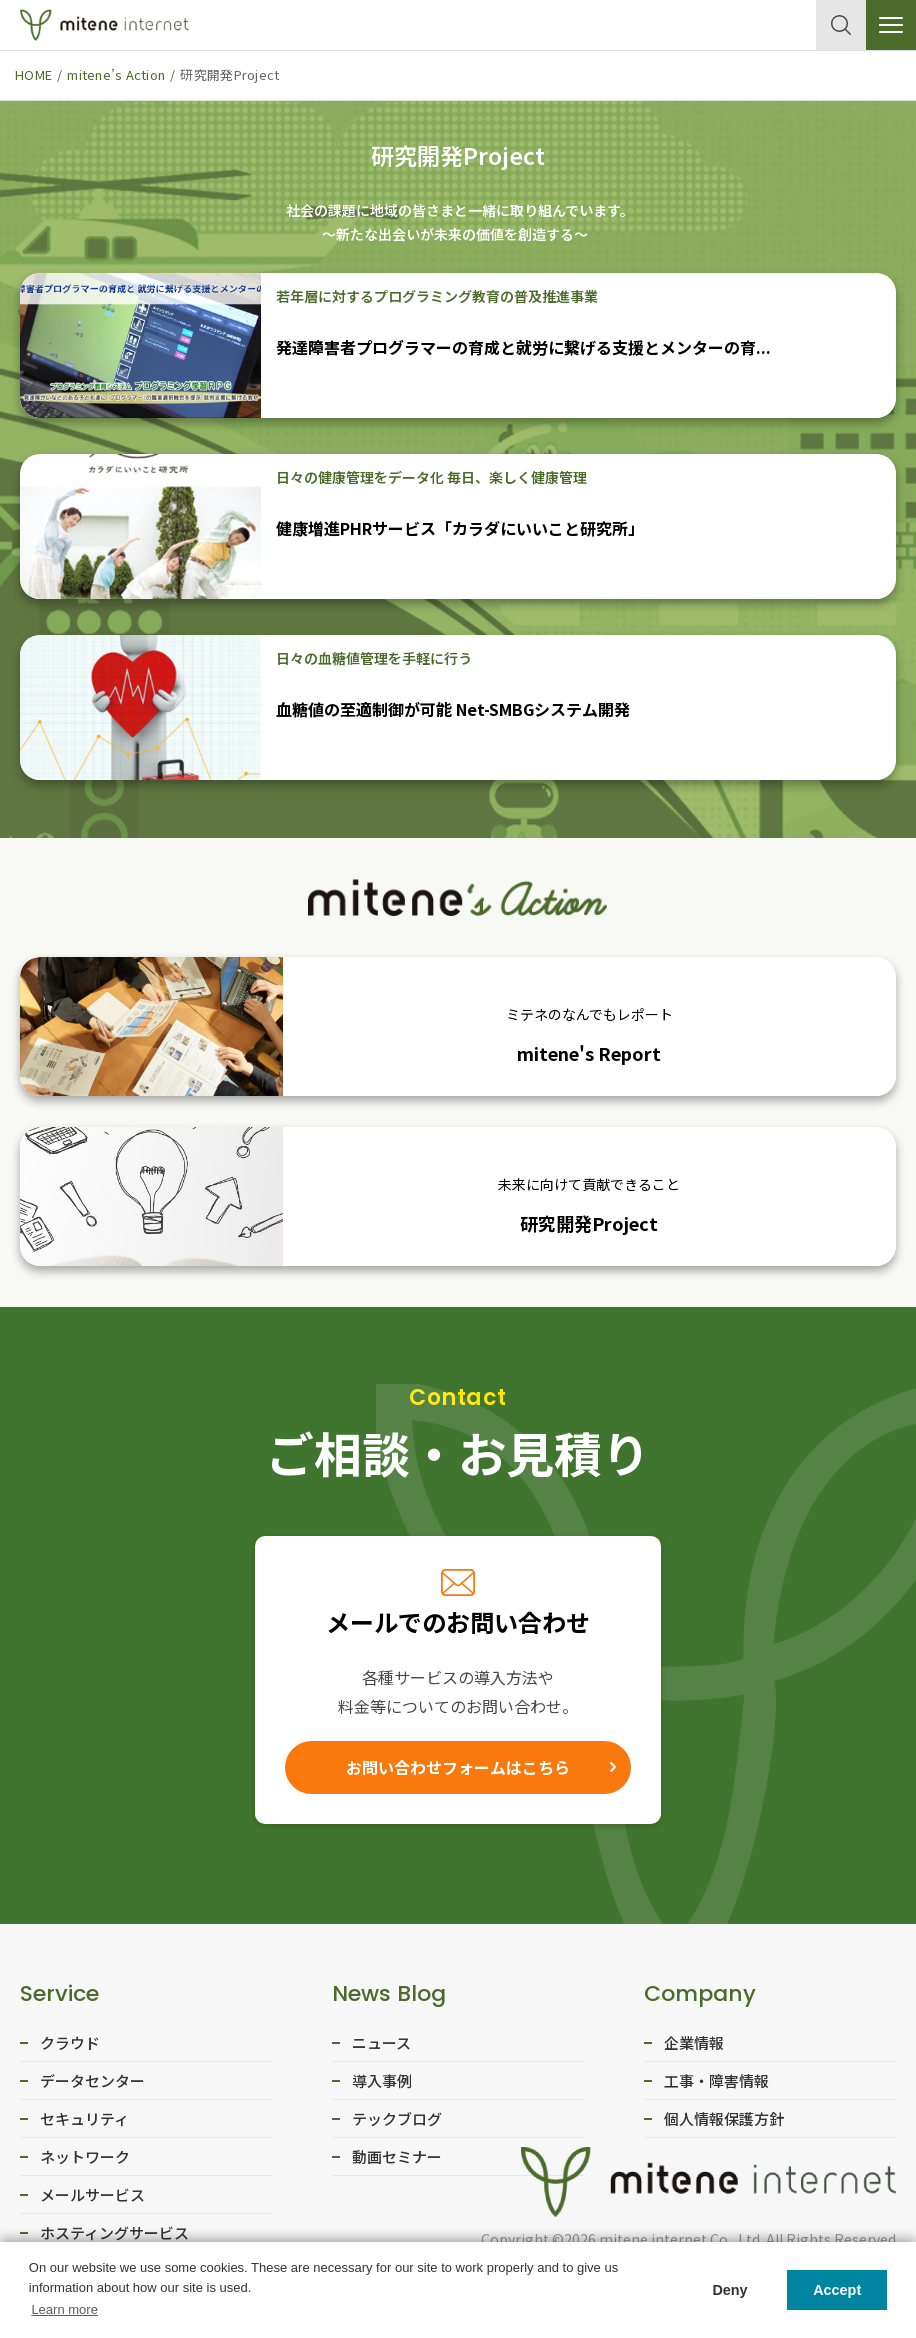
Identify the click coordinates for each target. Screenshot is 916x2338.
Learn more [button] (64, 2309)
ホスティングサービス (114, 2238)
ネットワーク (85, 2162)
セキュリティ (84, 2124)
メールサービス (92, 2200)
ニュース (381, 2048)
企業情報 (694, 2048)
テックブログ (397, 2124)
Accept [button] (837, 2290)
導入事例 (382, 2086)
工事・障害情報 (716, 2086)
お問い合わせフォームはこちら (458, 1770)
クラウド (70, 2048)
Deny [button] (729, 2290)
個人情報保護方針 (724, 2124)
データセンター (92, 2086)
